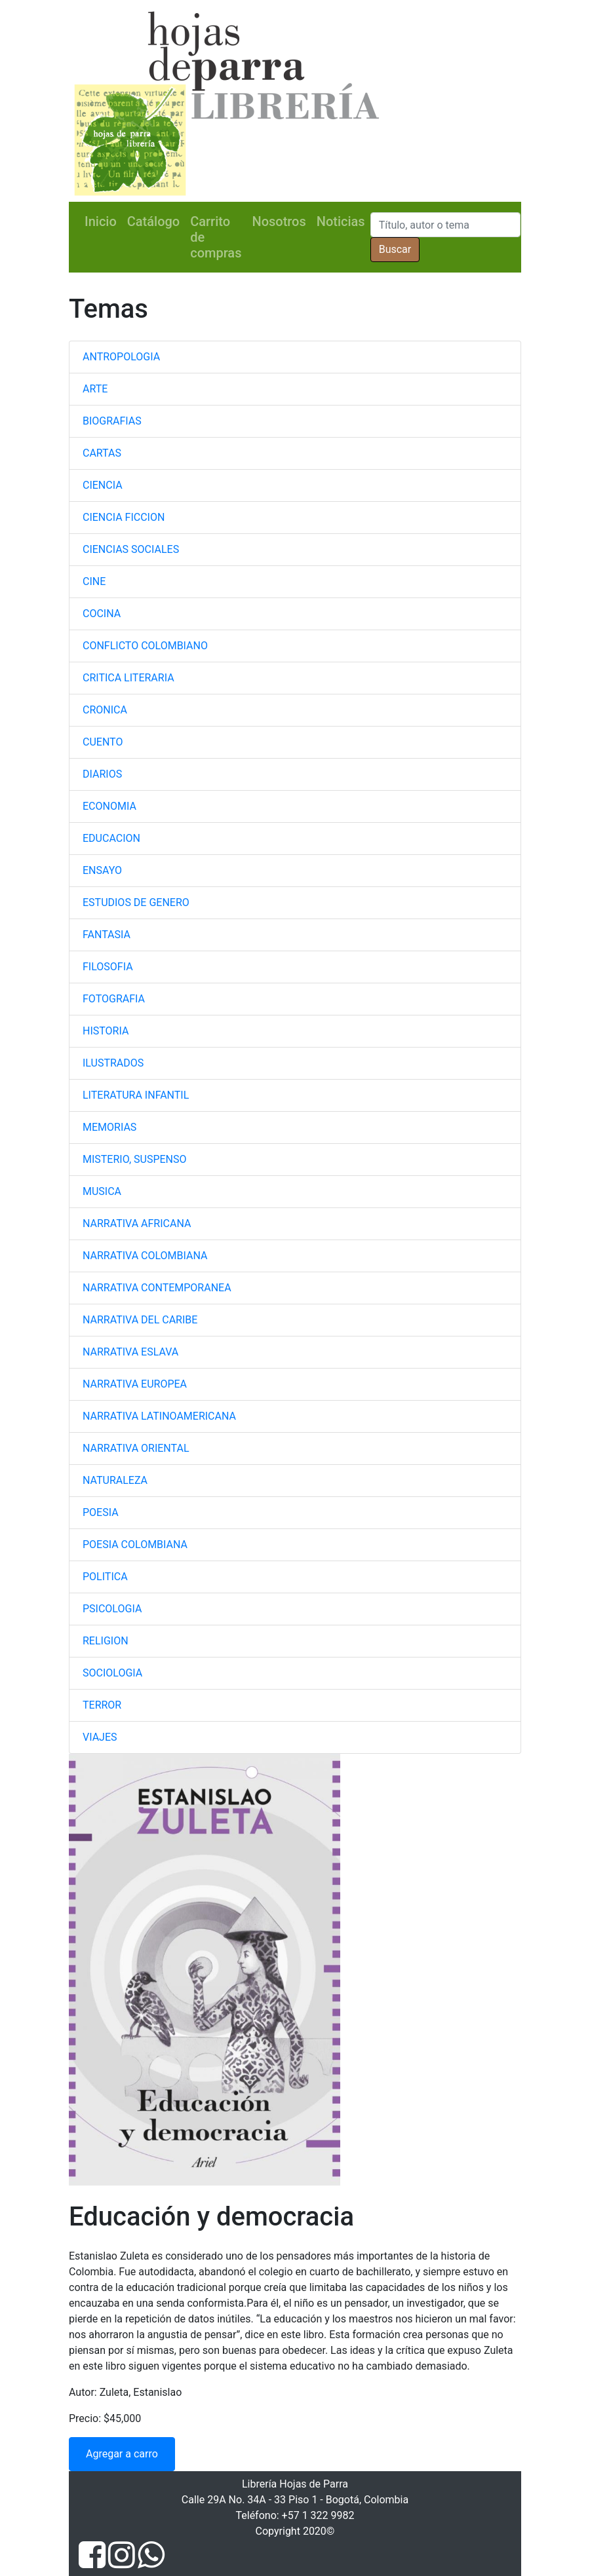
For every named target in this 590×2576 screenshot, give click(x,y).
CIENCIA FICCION (124, 517)
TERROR (102, 1705)
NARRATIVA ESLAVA (130, 1352)
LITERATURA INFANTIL (136, 1095)
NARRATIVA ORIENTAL (136, 1448)
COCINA (102, 613)
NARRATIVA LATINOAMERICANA (159, 1416)
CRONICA (105, 710)
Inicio (101, 221)
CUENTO (103, 742)
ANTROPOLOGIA (121, 356)
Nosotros (278, 221)
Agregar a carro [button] (122, 2454)
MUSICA (102, 1191)
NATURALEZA (115, 1480)
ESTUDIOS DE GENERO (136, 902)
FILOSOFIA (108, 966)
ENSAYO (102, 870)
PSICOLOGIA (112, 1608)
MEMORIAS (109, 1127)
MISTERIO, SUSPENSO (134, 1159)
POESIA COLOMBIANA (135, 1544)
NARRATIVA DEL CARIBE (140, 1320)
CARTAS (102, 453)
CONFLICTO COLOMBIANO (145, 645)
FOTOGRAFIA (114, 999)
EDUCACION (111, 838)
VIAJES (100, 1737)
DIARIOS (102, 774)
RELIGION (105, 1641)
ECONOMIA (109, 806)
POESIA (101, 1512)
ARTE (95, 389)
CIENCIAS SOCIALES (131, 549)
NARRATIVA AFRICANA (137, 1223)
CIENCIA (103, 485)
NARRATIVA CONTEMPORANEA (157, 1287)
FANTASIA (106, 934)
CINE (94, 581)
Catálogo (153, 221)
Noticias (341, 221)
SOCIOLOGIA (112, 1673)
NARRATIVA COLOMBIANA (145, 1255)
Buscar (395, 249)
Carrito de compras (215, 237)
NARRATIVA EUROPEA (135, 1384)
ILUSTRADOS (113, 1063)
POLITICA (105, 1576)
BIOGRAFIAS (112, 421)
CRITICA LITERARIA (128, 678)
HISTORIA (105, 1031)
